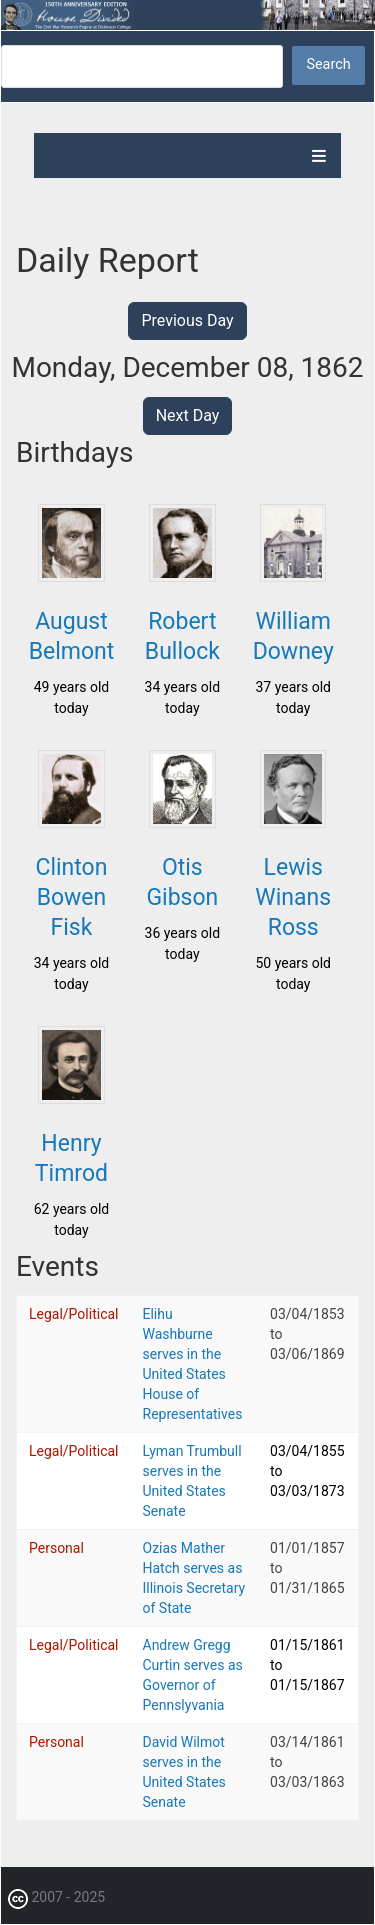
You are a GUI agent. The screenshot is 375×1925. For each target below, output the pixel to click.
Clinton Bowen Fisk (71, 897)
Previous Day (187, 320)
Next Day (188, 415)
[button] (71, 576)
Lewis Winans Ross (293, 897)
